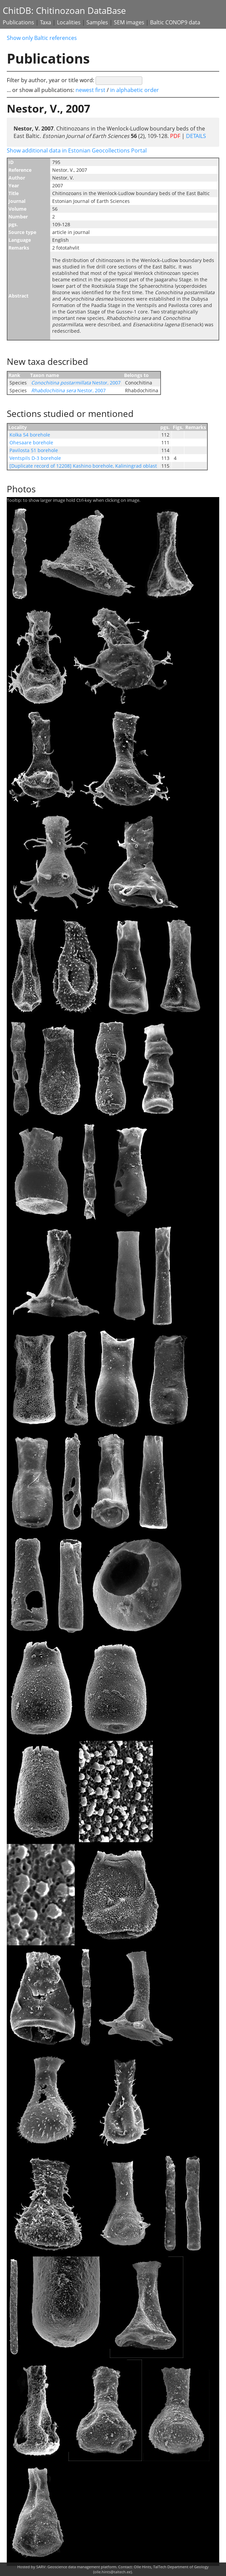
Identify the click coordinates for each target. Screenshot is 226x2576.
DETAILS (195, 136)
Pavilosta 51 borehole (33, 450)
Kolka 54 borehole (29, 434)
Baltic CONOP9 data (175, 22)
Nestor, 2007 (76, 382)
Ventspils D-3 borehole (35, 458)
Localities (69, 22)
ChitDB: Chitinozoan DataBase (64, 11)
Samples (97, 22)
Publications (18, 22)
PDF (175, 136)
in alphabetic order (134, 90)
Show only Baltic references (42, 38)
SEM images (129, 22)
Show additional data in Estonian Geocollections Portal (77, 150)
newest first (91, 90)
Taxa (45, 22)
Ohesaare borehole (31, 442)
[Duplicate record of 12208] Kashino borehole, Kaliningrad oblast (83, 466)
